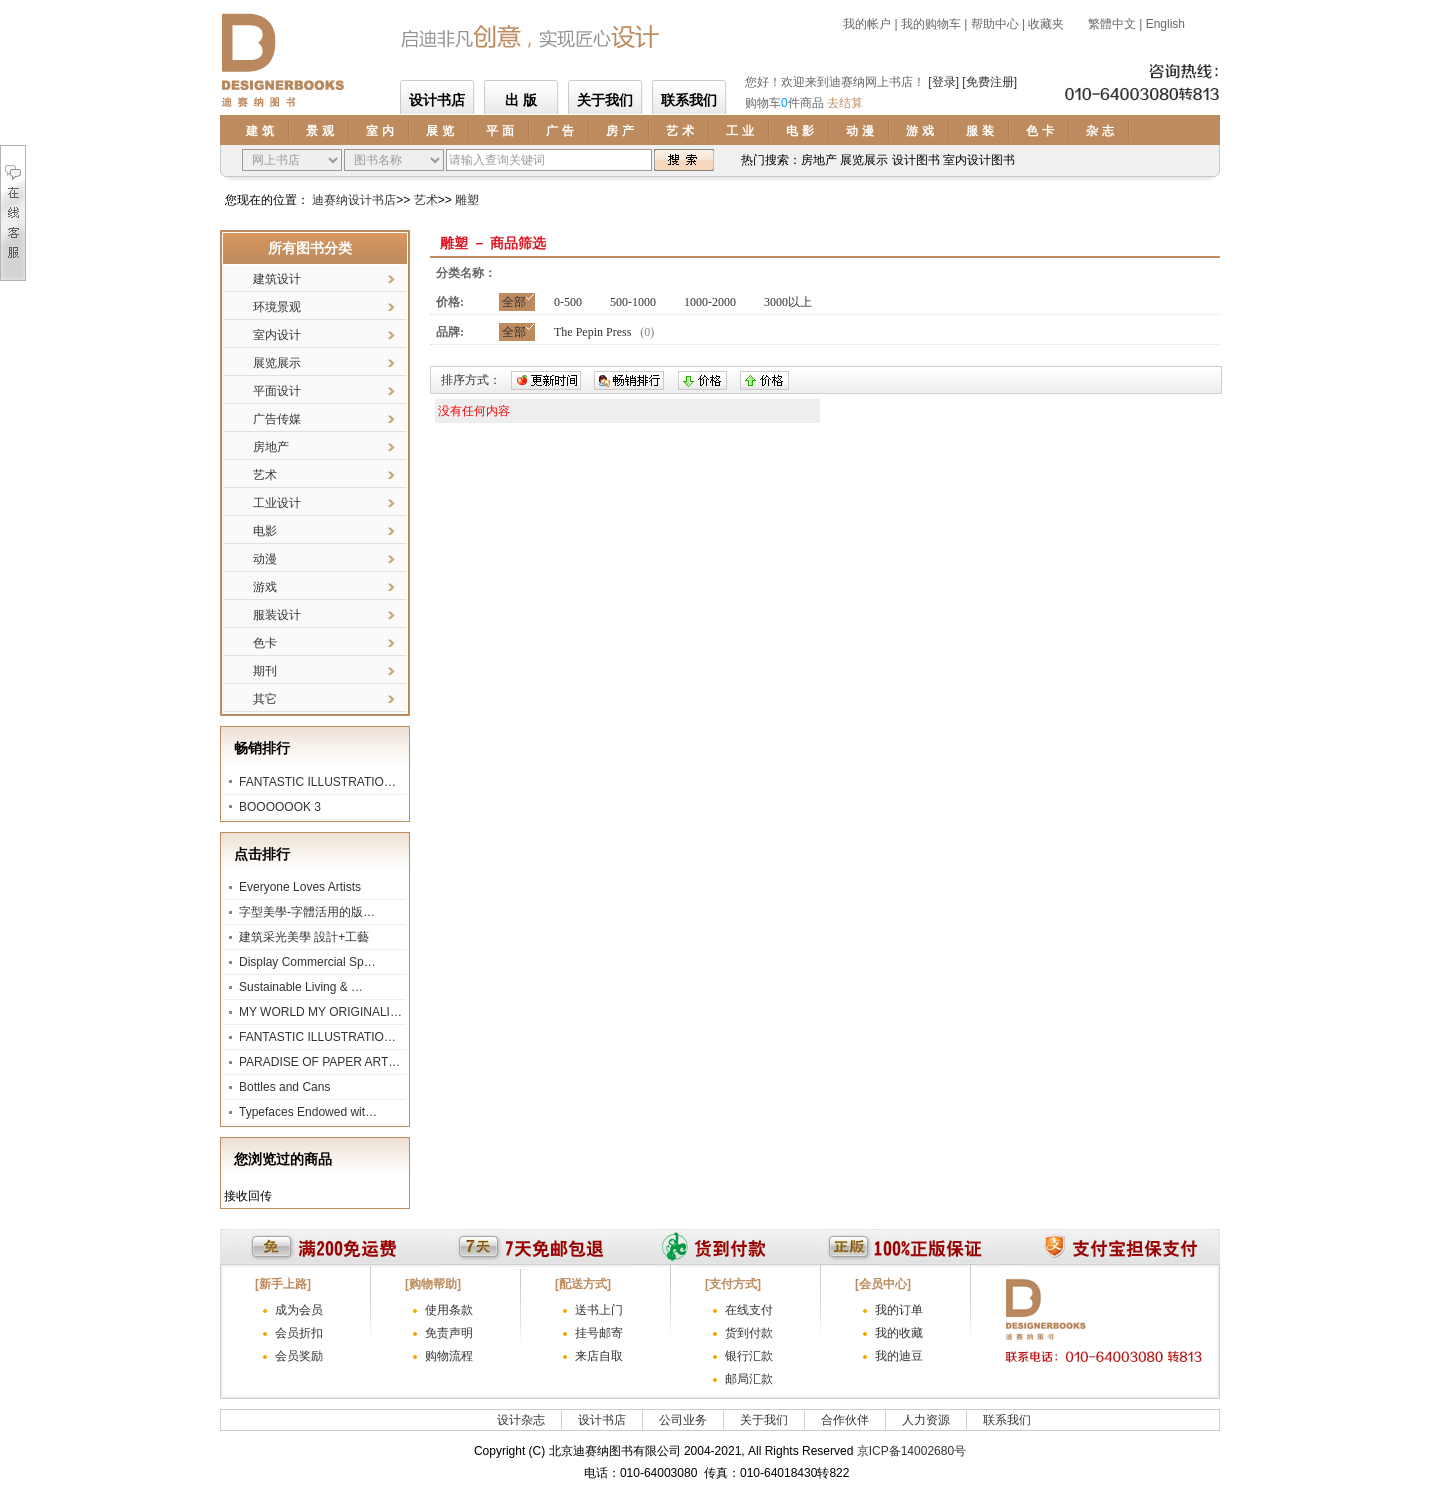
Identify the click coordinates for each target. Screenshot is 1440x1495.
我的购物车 (931, 24)
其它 (265, 699)
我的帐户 (867, 24)
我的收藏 (899, 1333)
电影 (265, 531)
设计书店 (437, 100)
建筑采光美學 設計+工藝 (304, 937)
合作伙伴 (845, 1420)
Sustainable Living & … (301, 987)
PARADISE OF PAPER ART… (319, 1062)
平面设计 (277, 391)
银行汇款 (749, 1356)
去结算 (845, 103)
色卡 (265, 643)
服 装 (979, 131)
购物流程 (449, 1356)
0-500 (568, 302)
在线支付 (749, 1310)
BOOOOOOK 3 (280, 807)
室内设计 (277, 335)
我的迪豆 (899, 1356)
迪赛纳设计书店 (354, 200)
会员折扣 (299, 1333)
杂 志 (1099, 131)
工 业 (739, 131)
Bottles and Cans (284, 1087)
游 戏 (919, 131)
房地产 (271, 447)
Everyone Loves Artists (300, 887)
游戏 (265, 587)
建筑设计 (277, 279)
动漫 (265, 559)
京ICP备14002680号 (911, 1451)
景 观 (319, 131)
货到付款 (749, 1333)
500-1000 (633, 302)
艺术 (426, 200)
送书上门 (599, 1310)
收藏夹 (1046, 24)
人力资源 (926, 1420)
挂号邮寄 (599, 1333)
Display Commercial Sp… (307, 962)
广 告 (559, 131)
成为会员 (299, 1310)
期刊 (265, 671)
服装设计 (277, 615)
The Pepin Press (592, 332)
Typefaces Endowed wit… (308, 1112)
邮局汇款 (749, 1379)
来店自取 (599, 1356)
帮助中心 (995, 24)
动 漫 (859, 131)
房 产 (619, 131)
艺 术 (679, 131)
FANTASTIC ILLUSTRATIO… (317, 782)
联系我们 (689, 100)
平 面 (499, 131)
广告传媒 (277, 419)
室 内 (379, 131)
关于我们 (605, 100)
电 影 (799, 131)
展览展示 (277, 363)
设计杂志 (521, 1420)
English (1165, 24)
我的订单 (899, 1310)
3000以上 (788, 302)
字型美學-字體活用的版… (307, 912)
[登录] (943, 82)
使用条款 (449, 1310)
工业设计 (277, 503)
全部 (514, 302)
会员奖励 (299, 1356)
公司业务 (683, 1420)
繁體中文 (1110, 24)
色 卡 (1039, 131)
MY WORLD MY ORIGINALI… (320, 1012)
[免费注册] (989, 82)
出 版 (521, 100)
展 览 (439, 131)
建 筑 (259, 131)
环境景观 (277, 307)
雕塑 (467, 200)
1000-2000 (710, 302)
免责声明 (449, 1333)
